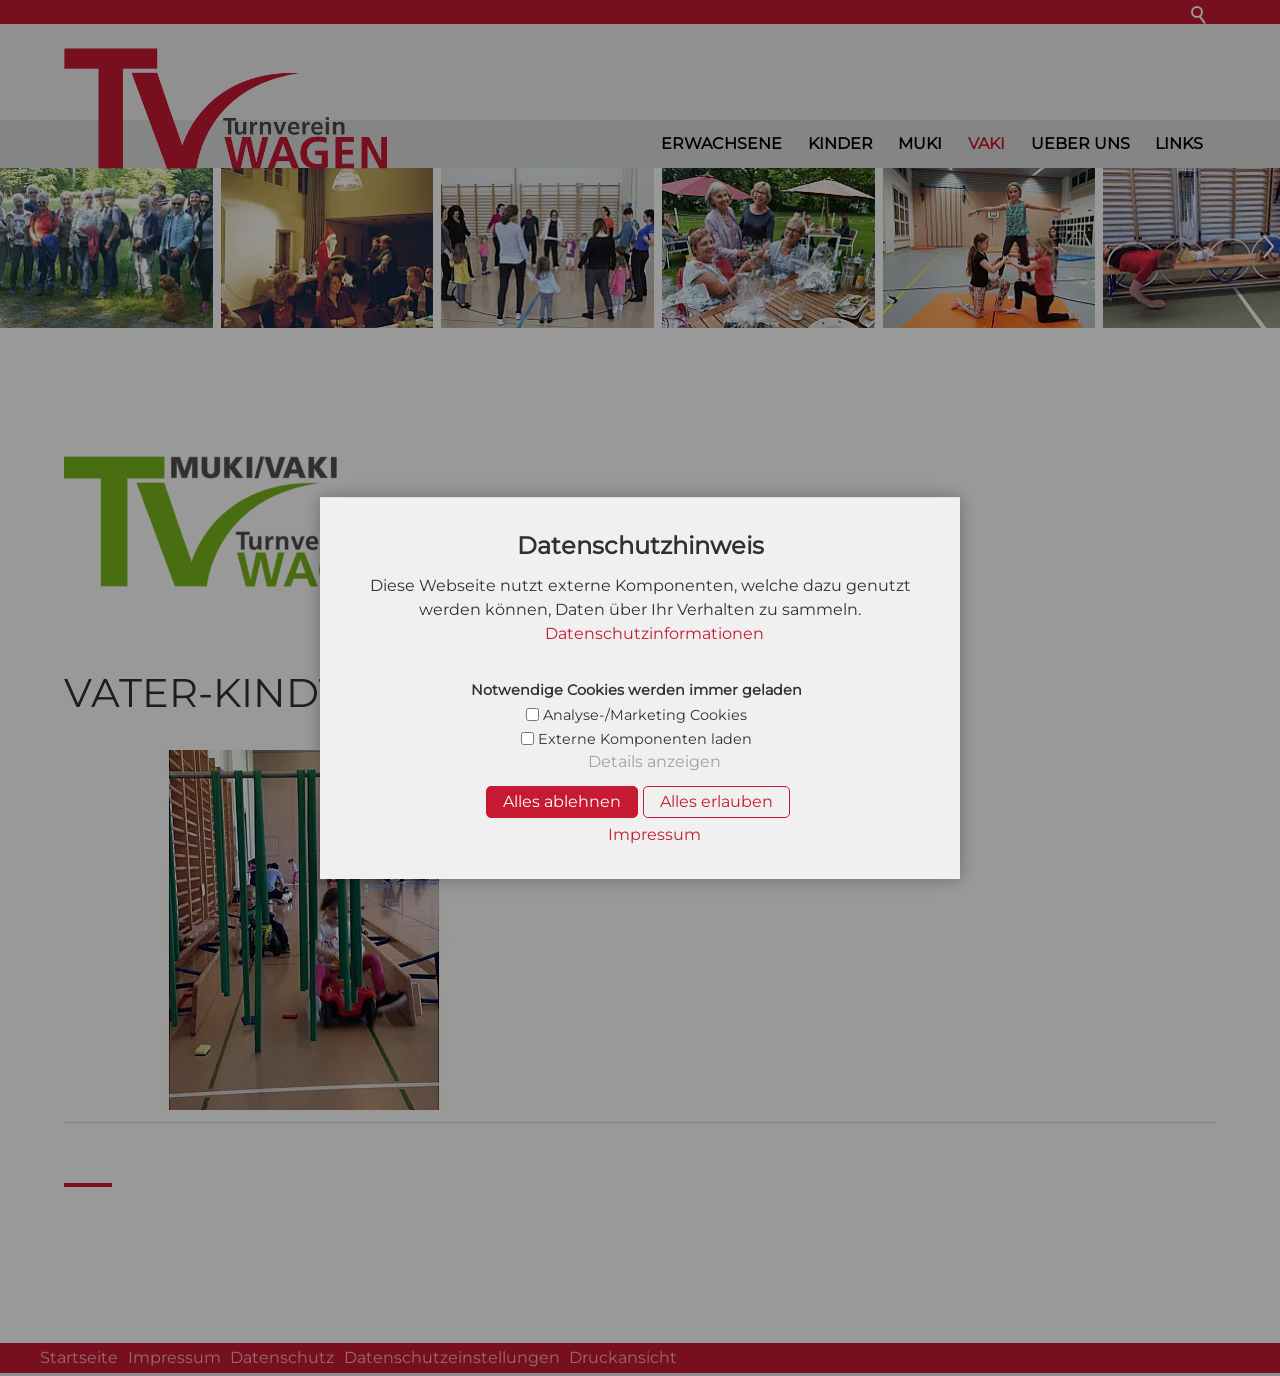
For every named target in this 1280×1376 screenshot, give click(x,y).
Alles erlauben (716, 801)
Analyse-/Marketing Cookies (645, 715)
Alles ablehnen (562, 801)
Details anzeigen (654, 761)
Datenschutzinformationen (654, 633)
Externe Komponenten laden (645, 739)
